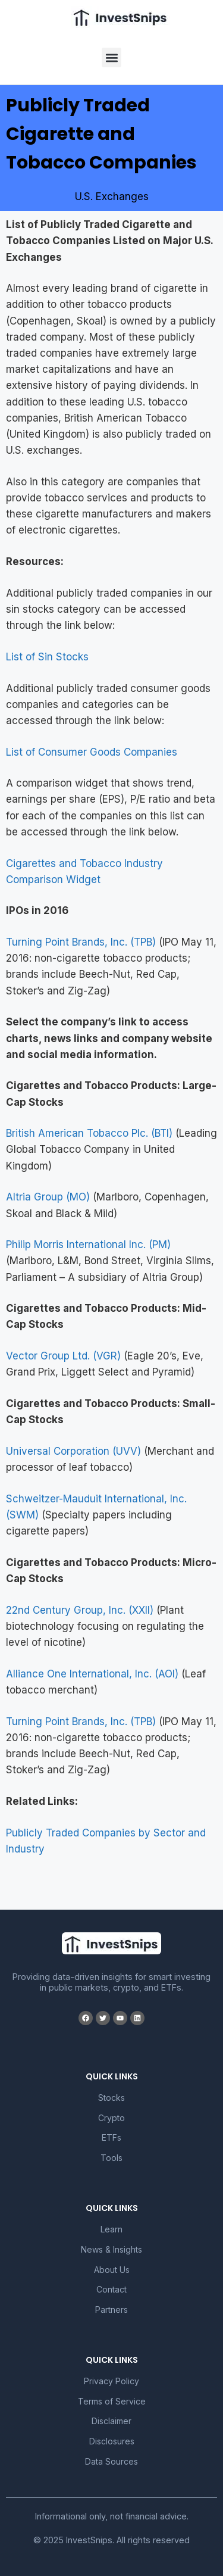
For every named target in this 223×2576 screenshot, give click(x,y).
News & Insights (111, 2249)
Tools (111, 2158)
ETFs (111, 2137)
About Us (112, 2270)
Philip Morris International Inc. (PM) (88, 1244)
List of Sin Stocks (47, 657)
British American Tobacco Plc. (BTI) (89, 1133)
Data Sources (111, 2461)
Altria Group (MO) (48, 1197)
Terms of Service (112, 2401)
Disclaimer (111, 2421)
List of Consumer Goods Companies (91, 752)
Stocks (111, 2097)
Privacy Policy (111, 2381)
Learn (111, 2229)
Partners (111, 2309)
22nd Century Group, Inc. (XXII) (79, 1610)
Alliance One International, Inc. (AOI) (92, 1674)
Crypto (111, 2118)
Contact (111, 2289)
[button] (111, 57)
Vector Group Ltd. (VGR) (63, 1356)
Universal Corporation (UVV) (73, 1451)
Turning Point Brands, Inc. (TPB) (81, 942)
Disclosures (111, 2441)
